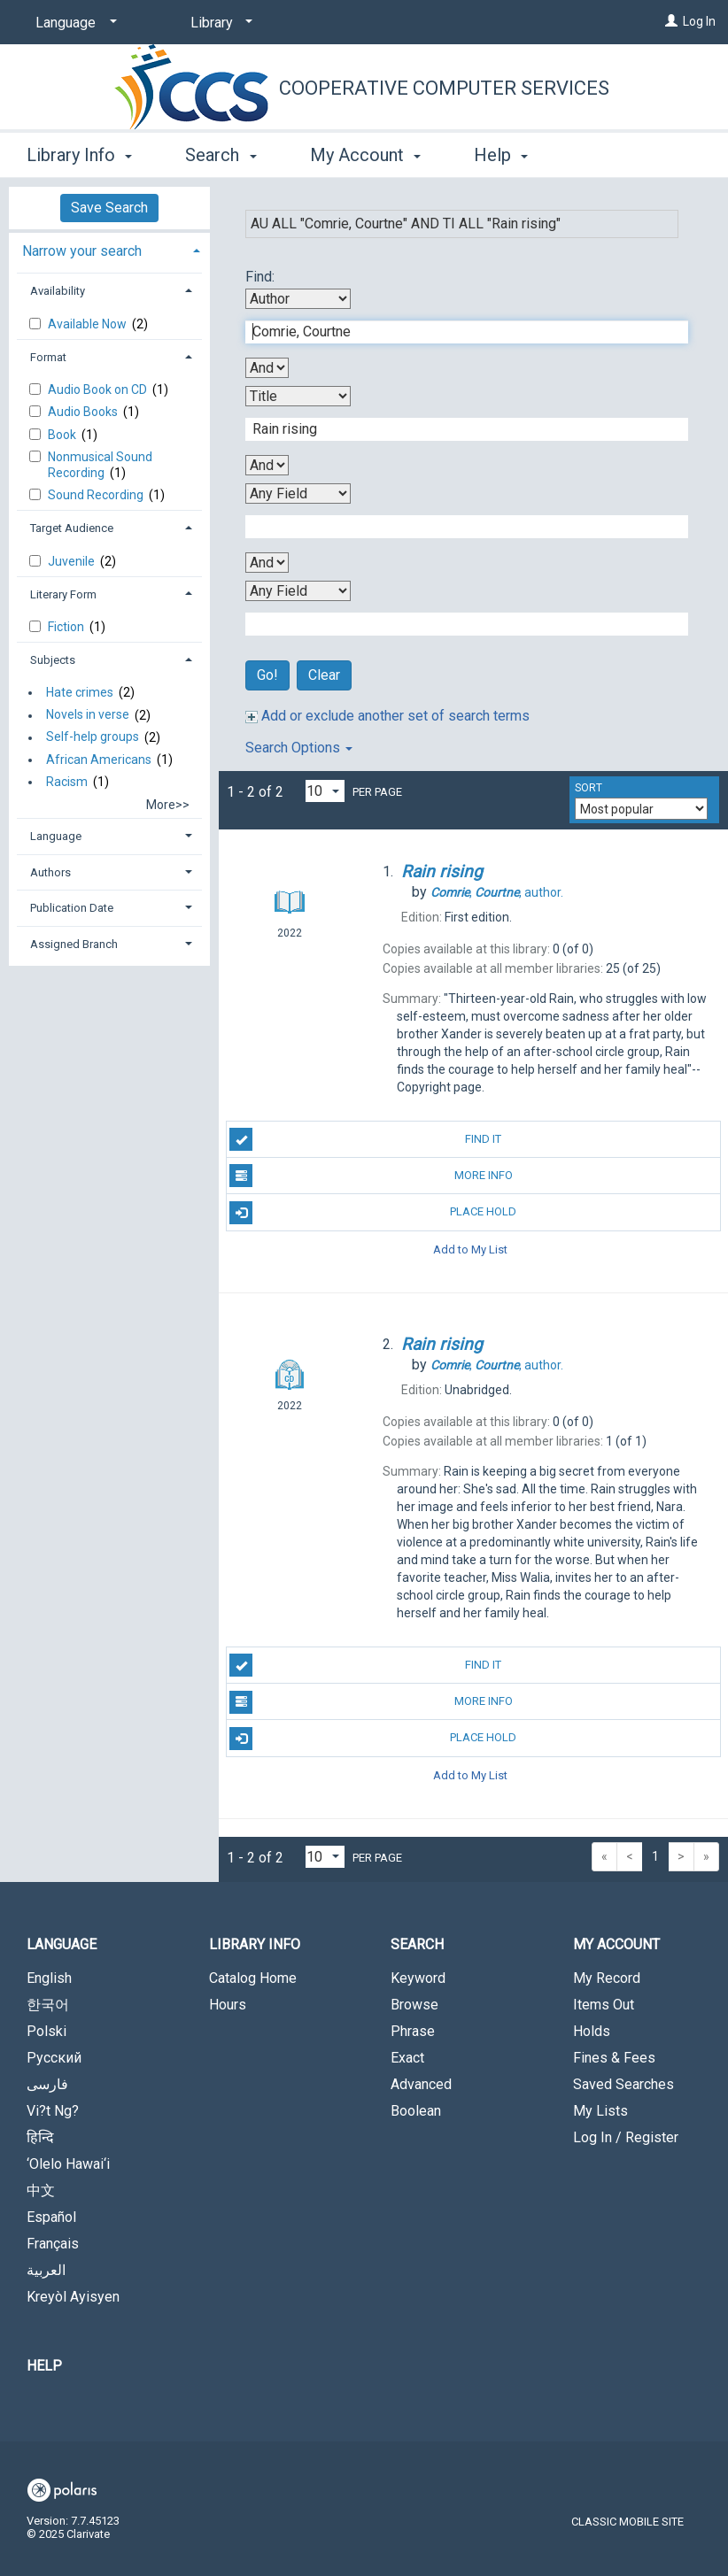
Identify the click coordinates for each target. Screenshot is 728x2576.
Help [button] (501, 155)
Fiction (67, 627)
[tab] (109, 249)
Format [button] (48, 357)
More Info (370, 1175)
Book (63, 435)
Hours (227, 2004)
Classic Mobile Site (627, 2521)
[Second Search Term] (457, 429)
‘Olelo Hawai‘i (68, 2164)
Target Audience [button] (71, 528)
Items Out (603, 2004)
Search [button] (220, 155)
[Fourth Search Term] (457, 624)
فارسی (47, 2084)
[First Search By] (298, 299)
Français (53, 2243)
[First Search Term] (457, 332)
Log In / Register (625, 2137)
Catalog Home (253, 1978)
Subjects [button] (52, 660)
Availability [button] (57, 290)
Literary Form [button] (63, 594)
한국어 (48, 2004)
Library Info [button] (79, 155)
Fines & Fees (614, 2057)
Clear (324, 675)
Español (51, 2217)
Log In (699, 21)
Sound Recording (97, 495)
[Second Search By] (298, 396)
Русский (54, 2057)
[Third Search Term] (457, 526)
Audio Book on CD (99, 389)
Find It (365, 1139)
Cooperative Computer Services (444, 88)
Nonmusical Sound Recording (100, 465)
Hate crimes (79, 692)
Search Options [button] (298, 747)
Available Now (88, 324)
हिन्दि (40, 2137)
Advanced (421, 2084)
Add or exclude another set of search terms (387, 715)
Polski (46, 2031)
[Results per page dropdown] (325, 791)
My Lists (600, 2110)
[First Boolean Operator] (267, 368)
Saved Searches (623, 2084)
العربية (46, 2270)
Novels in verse (87, 715)
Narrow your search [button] (82, 251)
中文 (41, 2190)
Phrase (413, 2031)
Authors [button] (50, 872)
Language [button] (55, 836)
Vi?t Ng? (53, 2110)
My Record (606, 1978)
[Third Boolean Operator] (267, 562)
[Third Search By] (298, 493)
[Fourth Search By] (298, 591)
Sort (588, 788)
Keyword (418, 1978)
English (49, 1978)
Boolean (416, 2110)
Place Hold (372, 1212)
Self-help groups (92, 737)
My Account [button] (365, 155)
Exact (407, 2057)
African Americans (98, 759)
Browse (414, 2004)
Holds (591, 2031)
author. (496, 892)
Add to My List (470, 1249)
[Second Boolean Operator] (267, 465)
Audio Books (84, 412)
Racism (67, 782)
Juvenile (72, 561)
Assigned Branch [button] (74, 944)
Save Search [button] (109, 207)
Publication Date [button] (71, 907)
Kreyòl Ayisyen (73, 2296)
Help (44, 2365)
